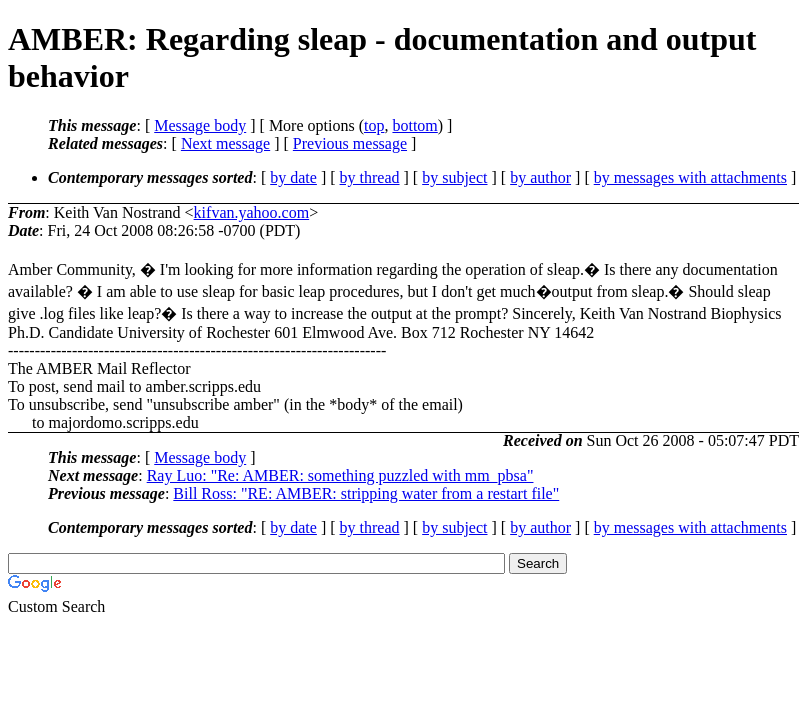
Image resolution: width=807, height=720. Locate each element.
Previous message (350, 143)
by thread (370, 177)
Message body (200, 125)
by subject (454, 177)
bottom (414, 125)
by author (540, 177)
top (374, 125)
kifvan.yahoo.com (252, 212)
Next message (225, 143)
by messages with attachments (690, 177)
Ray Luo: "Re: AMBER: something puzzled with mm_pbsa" (340, 475)
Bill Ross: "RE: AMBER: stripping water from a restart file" (366, 493)
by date (293, 177)
